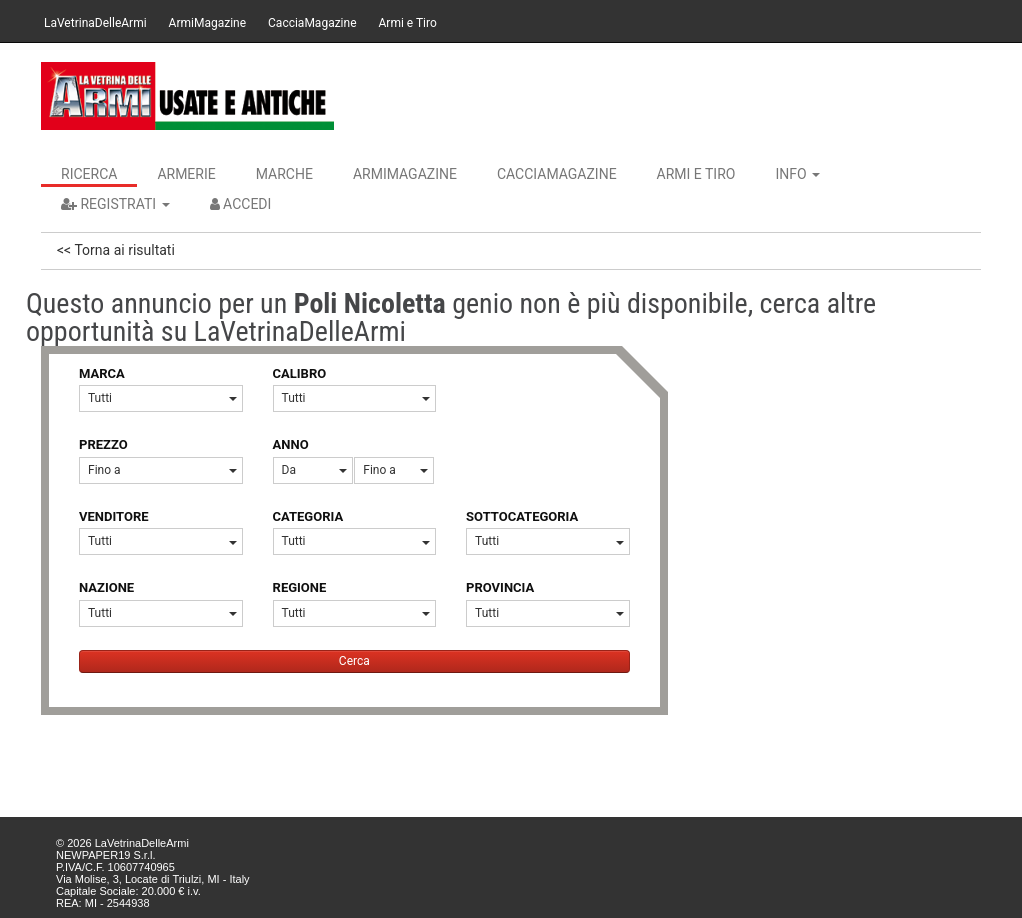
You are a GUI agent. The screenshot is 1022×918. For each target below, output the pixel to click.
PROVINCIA (500, 587)
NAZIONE (106, 587)
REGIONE (300, 587)
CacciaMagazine (312, 23)
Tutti (162, 398)
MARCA (102, 373)
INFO (797, 174)
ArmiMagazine (207, 23)
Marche (284, 174)
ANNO (291, 444)
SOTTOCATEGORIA (522, 516)
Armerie (186, 174)
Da (314, 470)
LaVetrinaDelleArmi (95, 23)
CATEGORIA (308, 516)
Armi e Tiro (408, 23)
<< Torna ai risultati (116, 250)
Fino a (162, 470)
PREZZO (103, 444)
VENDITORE (114, 516)
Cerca (354, 661)
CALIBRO (300, 373)
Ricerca (89, 174)
